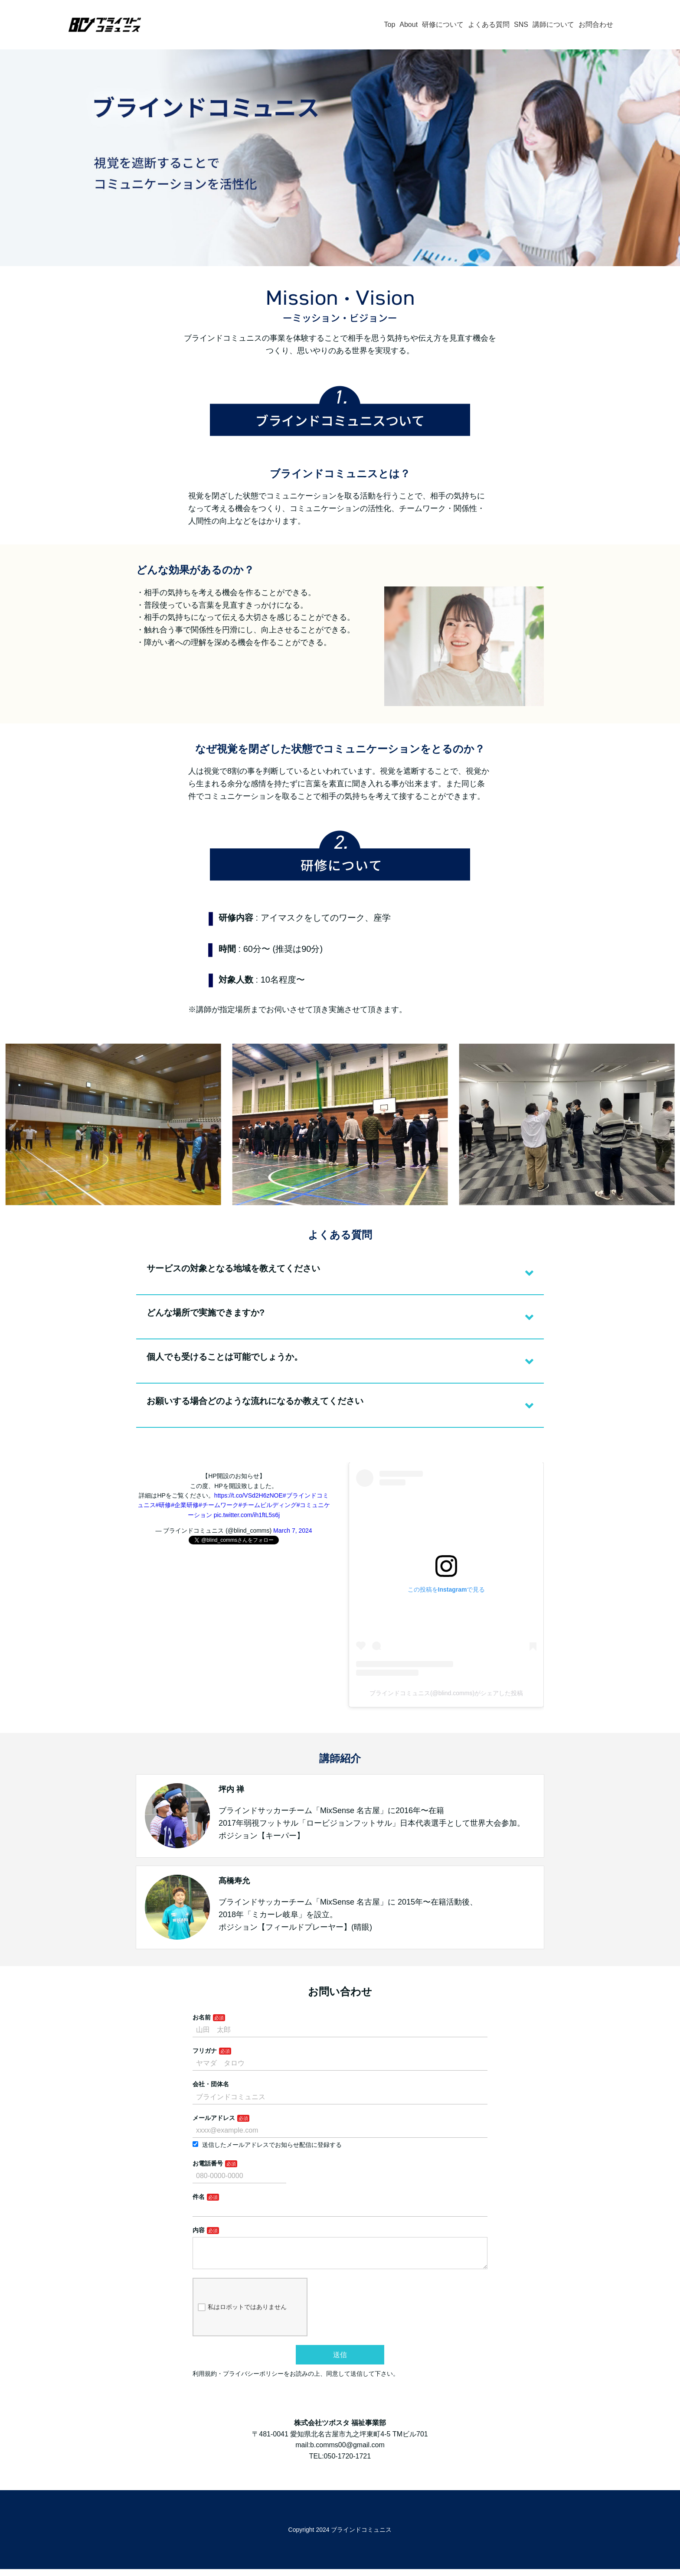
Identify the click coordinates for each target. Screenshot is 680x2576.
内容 (199, 2230)
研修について (443, 24)
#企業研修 (185, 1504)
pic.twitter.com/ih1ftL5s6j (247, 1514)
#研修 (163, 1504)
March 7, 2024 (292, 1530)
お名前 (202, 2017)
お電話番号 (208, 2163)
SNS (521, 24)
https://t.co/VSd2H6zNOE (248, 1495)
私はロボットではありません (242, 2314)
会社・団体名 (211, 2084)
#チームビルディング (268, 1504)
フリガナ (205, 2050)
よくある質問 (489, 24)
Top (389, 24)
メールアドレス (214, 2117)
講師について (553, 24)
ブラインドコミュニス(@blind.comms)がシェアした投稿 (446, 1693)
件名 (199, 2196)
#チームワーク (219, 1504)
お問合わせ (596, 24)
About (408, 24)
